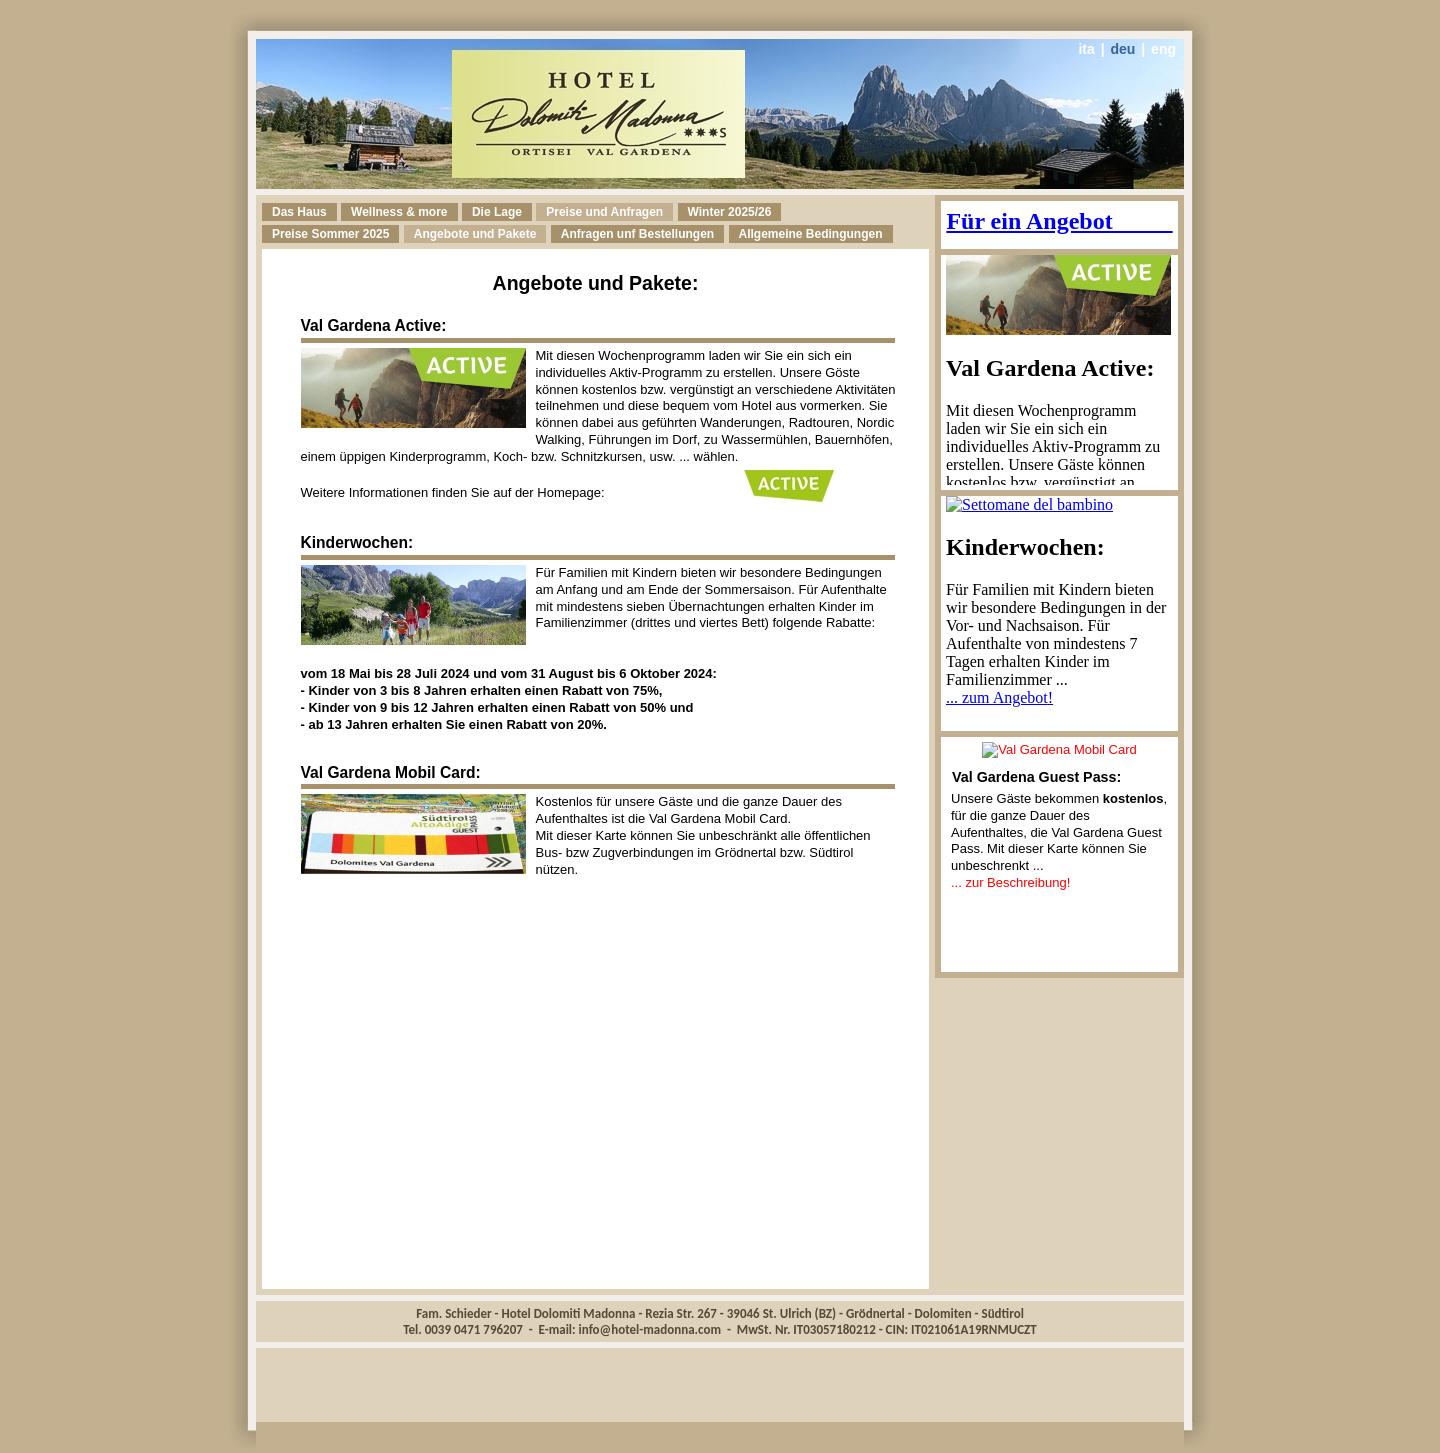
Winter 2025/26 (730, 212)
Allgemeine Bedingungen (811, 234)
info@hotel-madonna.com (650, 1329)
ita (1086, 49)
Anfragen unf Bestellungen (637, 234)
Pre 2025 (330, 234)
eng (1163, 49)
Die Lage (497, 212)
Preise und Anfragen (604, 212)
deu (1123, 49)
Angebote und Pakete (475, 234)
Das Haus (299, 212)
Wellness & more (399, 212)
